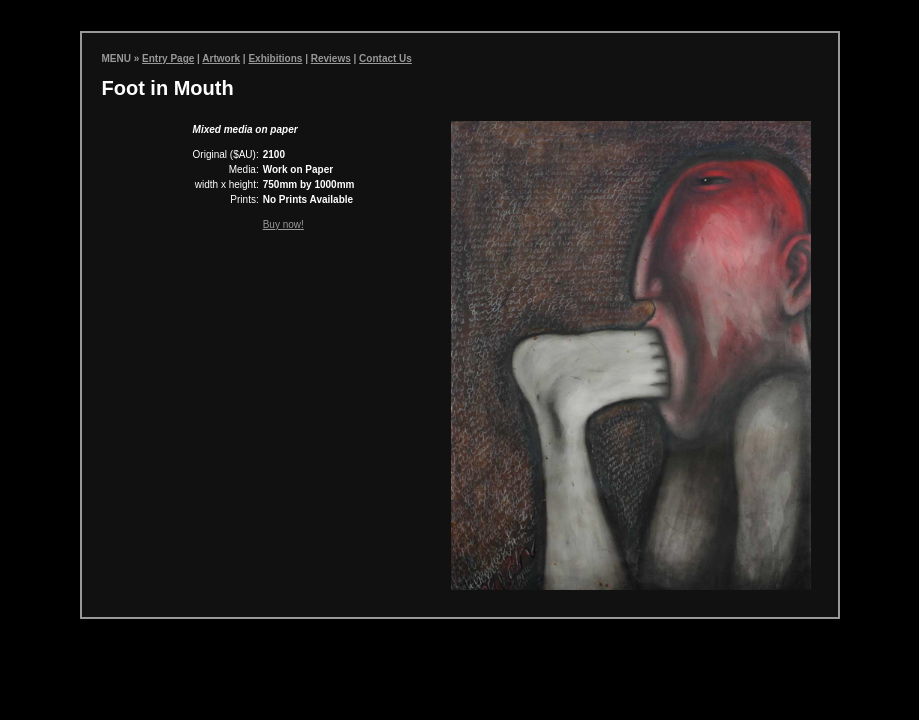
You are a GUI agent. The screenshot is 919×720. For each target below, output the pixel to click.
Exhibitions (275, 58)
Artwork (221, 58)
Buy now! (283, 224)
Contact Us (385, 58)
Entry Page (168, 58)
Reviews (331, 58)
